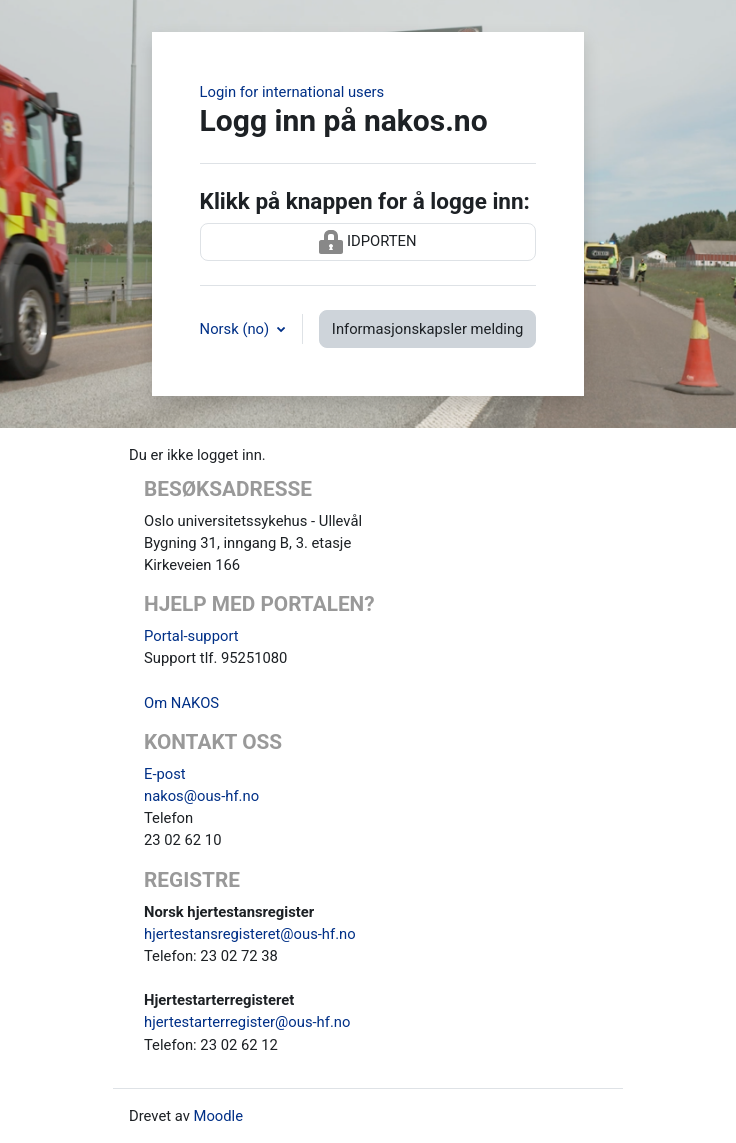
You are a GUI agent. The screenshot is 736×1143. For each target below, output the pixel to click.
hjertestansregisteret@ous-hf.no (250, 934)
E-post (165, 774)
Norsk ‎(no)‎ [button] (236, 329)
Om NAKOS (181, 703)
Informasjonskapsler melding (428, 329)
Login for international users (292, 92)
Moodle (218, 1116)
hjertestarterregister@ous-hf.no (247, 1022)
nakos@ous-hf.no (201, 796)
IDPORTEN (367, 242)
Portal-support (191, 636)
